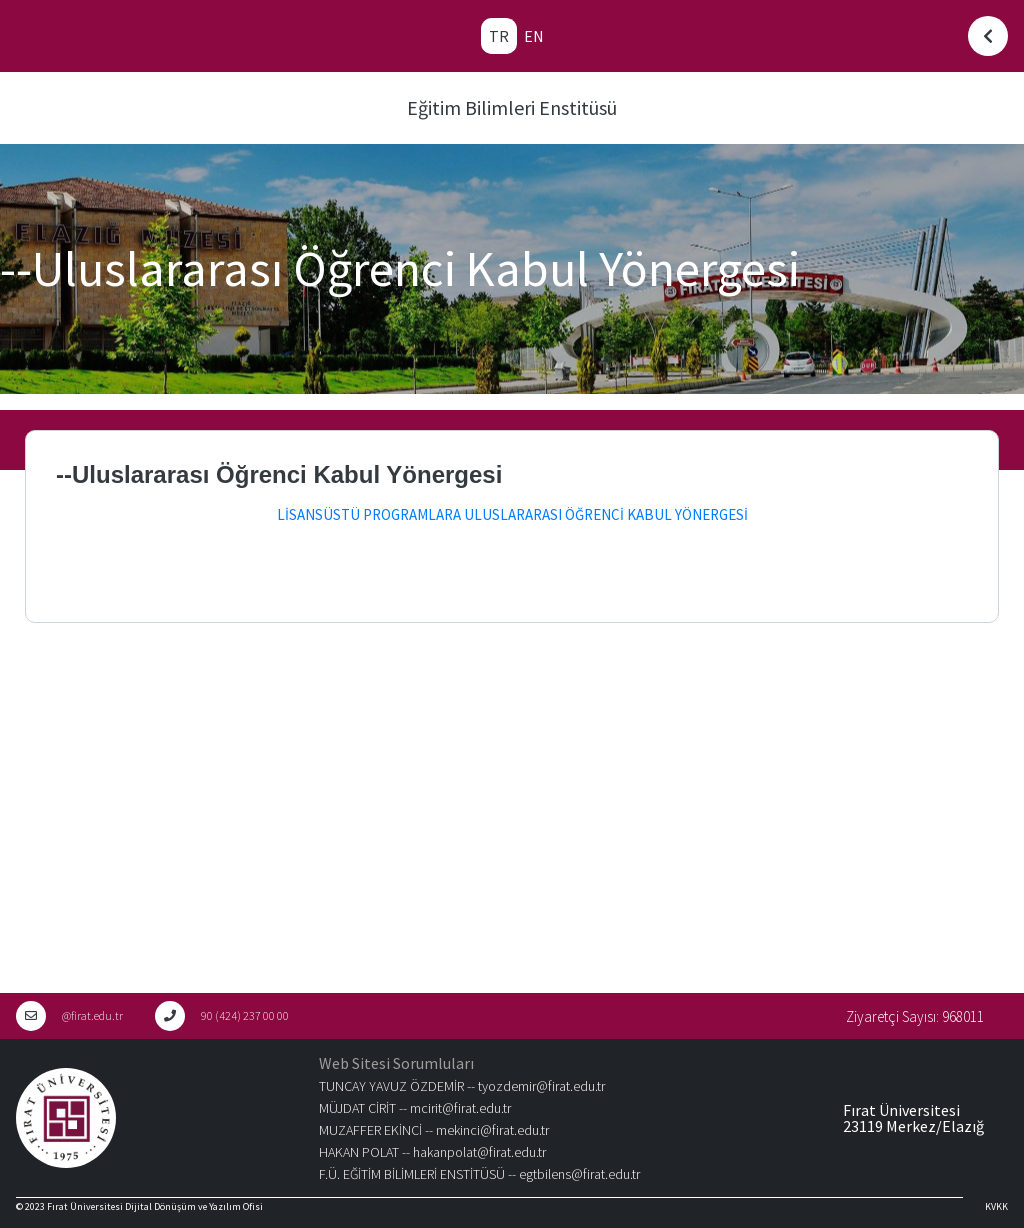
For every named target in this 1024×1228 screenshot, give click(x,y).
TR (499, 36)
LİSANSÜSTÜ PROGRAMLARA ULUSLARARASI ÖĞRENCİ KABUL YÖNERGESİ (512, 514)
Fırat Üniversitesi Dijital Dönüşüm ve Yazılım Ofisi (155, 1206)
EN (534, 36)
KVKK (996, 1206)
